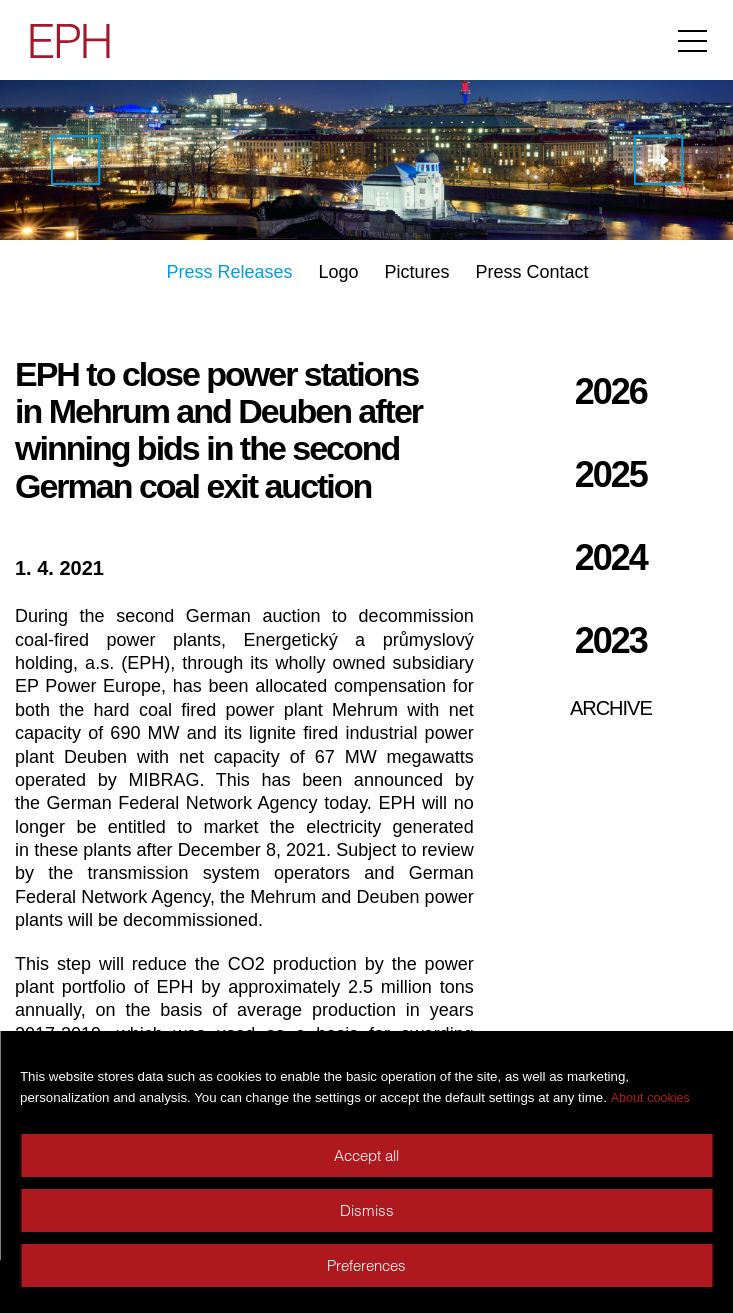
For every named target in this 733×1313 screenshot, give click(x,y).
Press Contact (532, 272)
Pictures (417, 272)
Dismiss (367, 1210)
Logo (338, 272)
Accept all (366, 1155)
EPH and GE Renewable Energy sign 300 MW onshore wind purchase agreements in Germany (75, 160)
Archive (611, 708)
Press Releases (229, 272)
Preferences (366, 1265)
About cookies (650, 1098)
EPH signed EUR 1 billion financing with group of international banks (658, 160)
